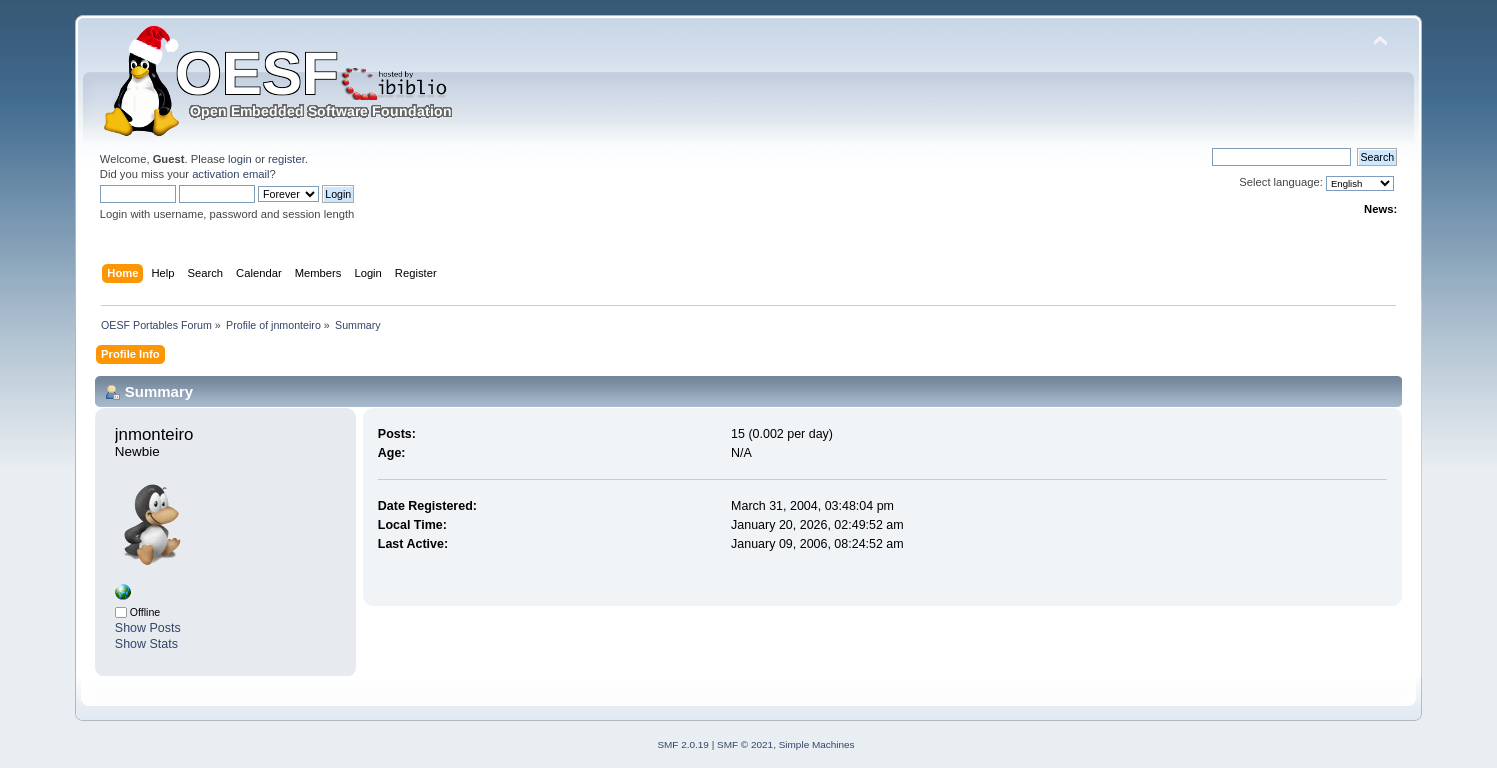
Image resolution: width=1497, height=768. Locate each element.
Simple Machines (817, 744)
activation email (230, 174)
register (286, 159)
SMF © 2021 (745, 744)
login (240, 159)
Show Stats (146, 644)
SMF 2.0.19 (683, 744)
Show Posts (148, 628)
